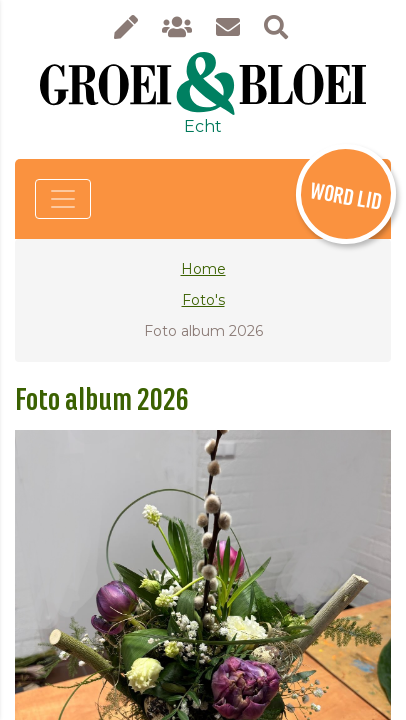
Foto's (203, 300)
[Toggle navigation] (63, 199)
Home (203, 269)
